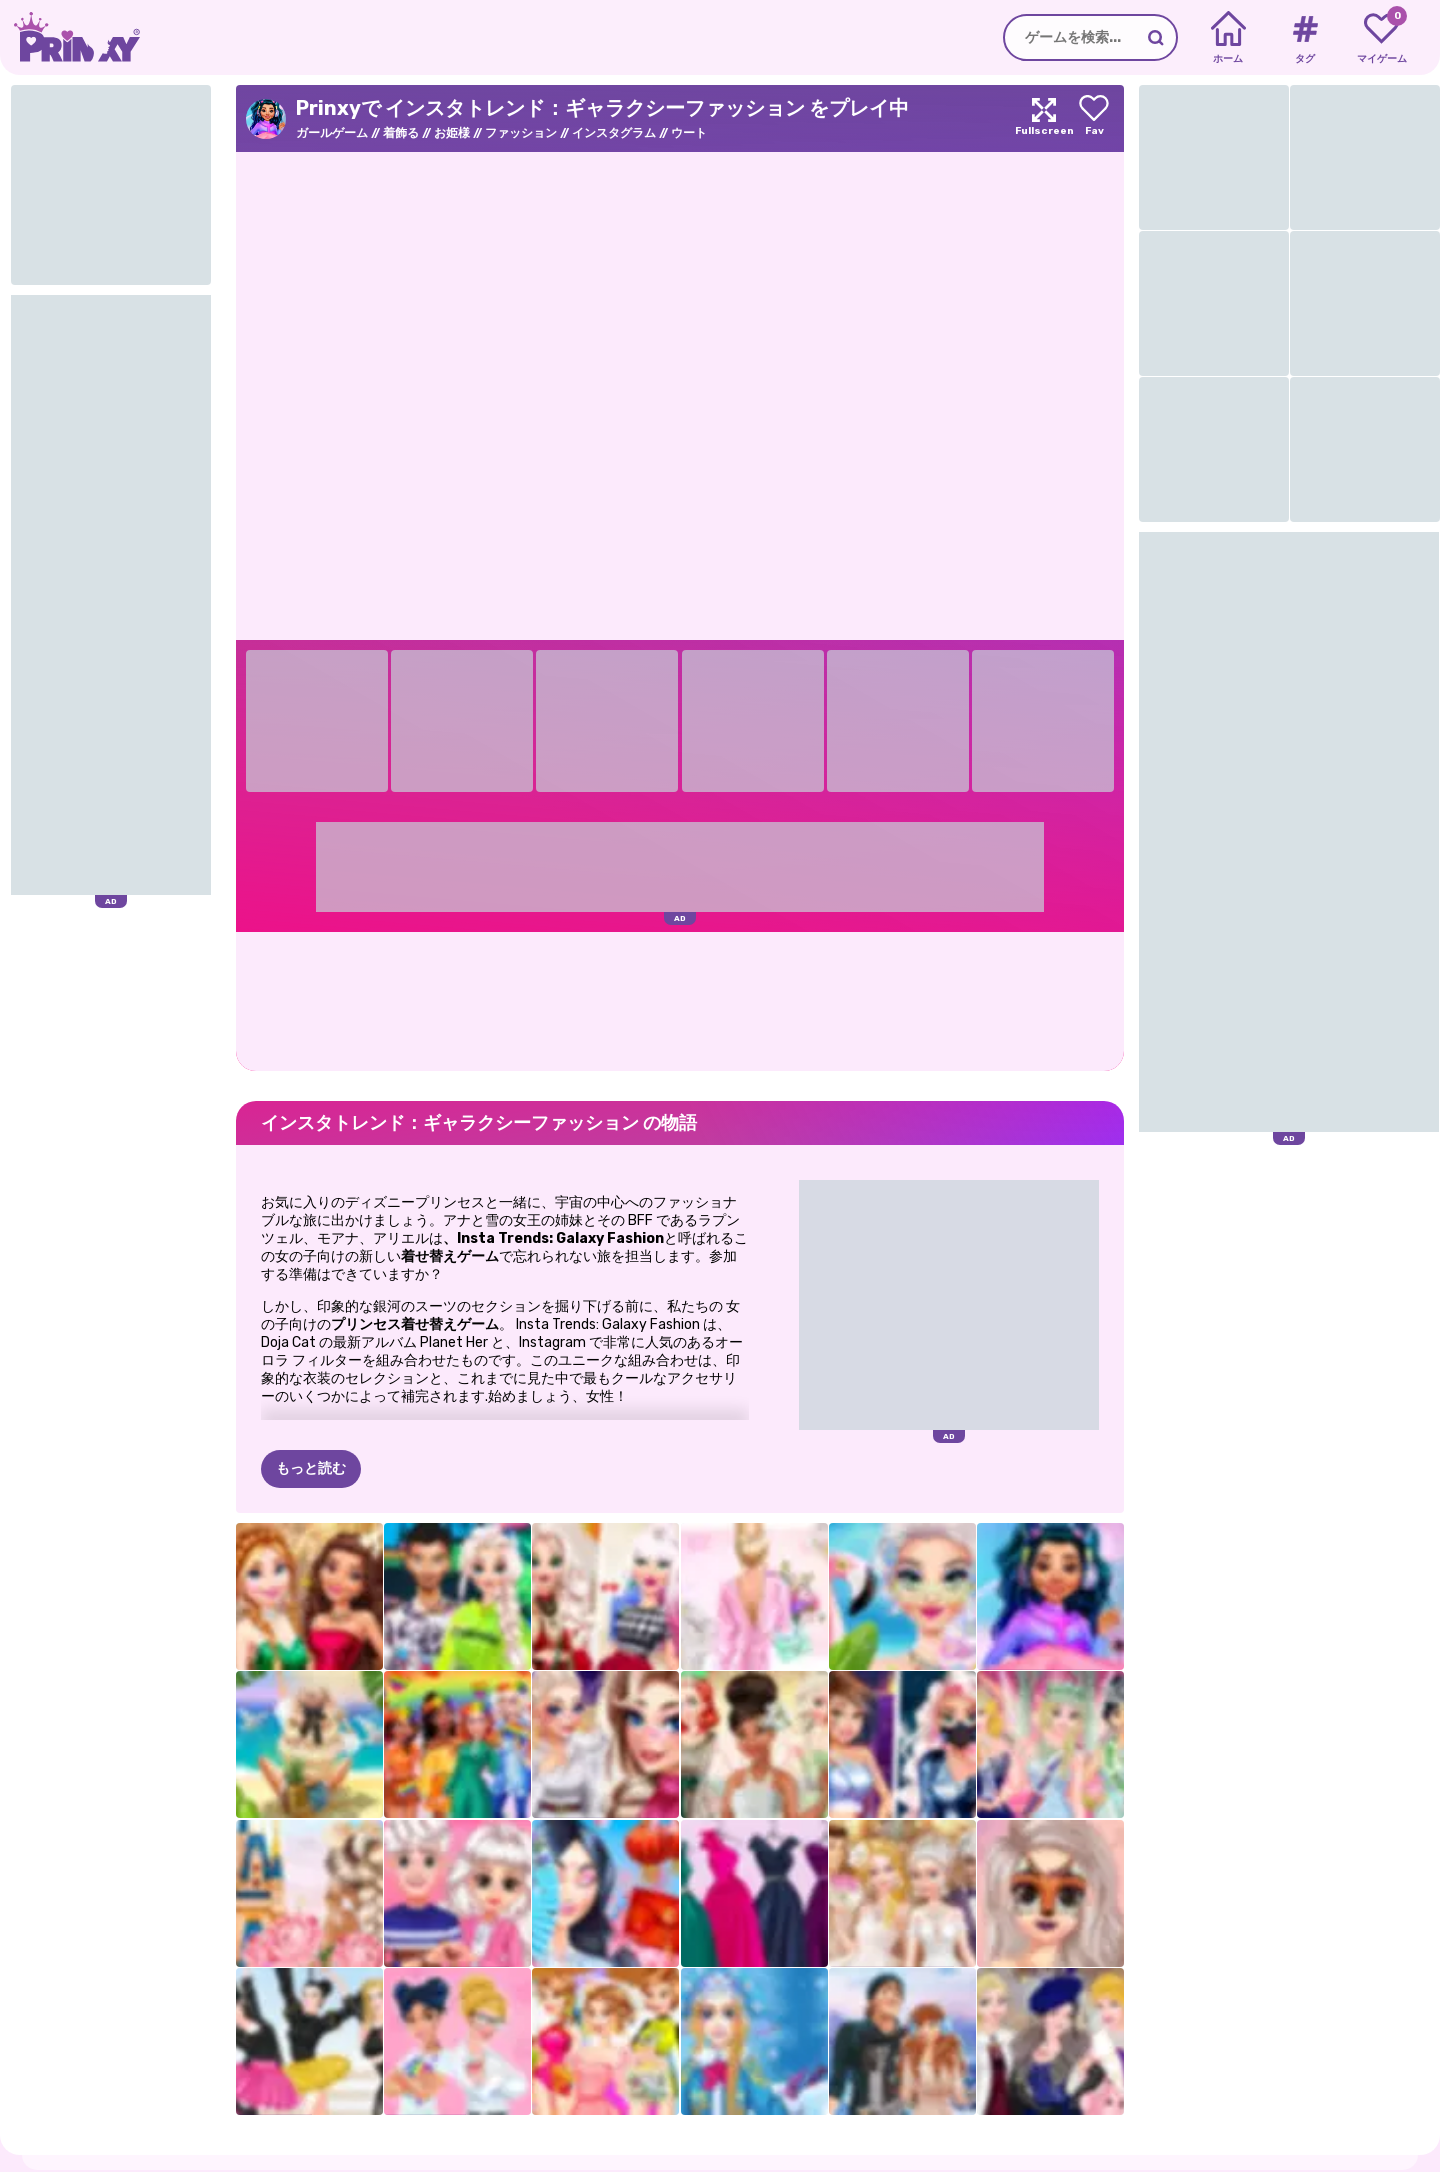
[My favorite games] (1381, 38)
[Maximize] (1044, 118)
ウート (689, 133)
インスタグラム (614, 133)
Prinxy (120, 2122)
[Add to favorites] (1094, 118)
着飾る (401, 133)
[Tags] (1304, 38)
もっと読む (311, 1369)
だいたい (128, 2161)
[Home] (1228, 38)
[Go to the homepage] (70, 37)
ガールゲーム (332, 133)
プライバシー (208, 2161)
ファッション (521, 133)
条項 (274, 2161)
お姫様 (452, 133)
